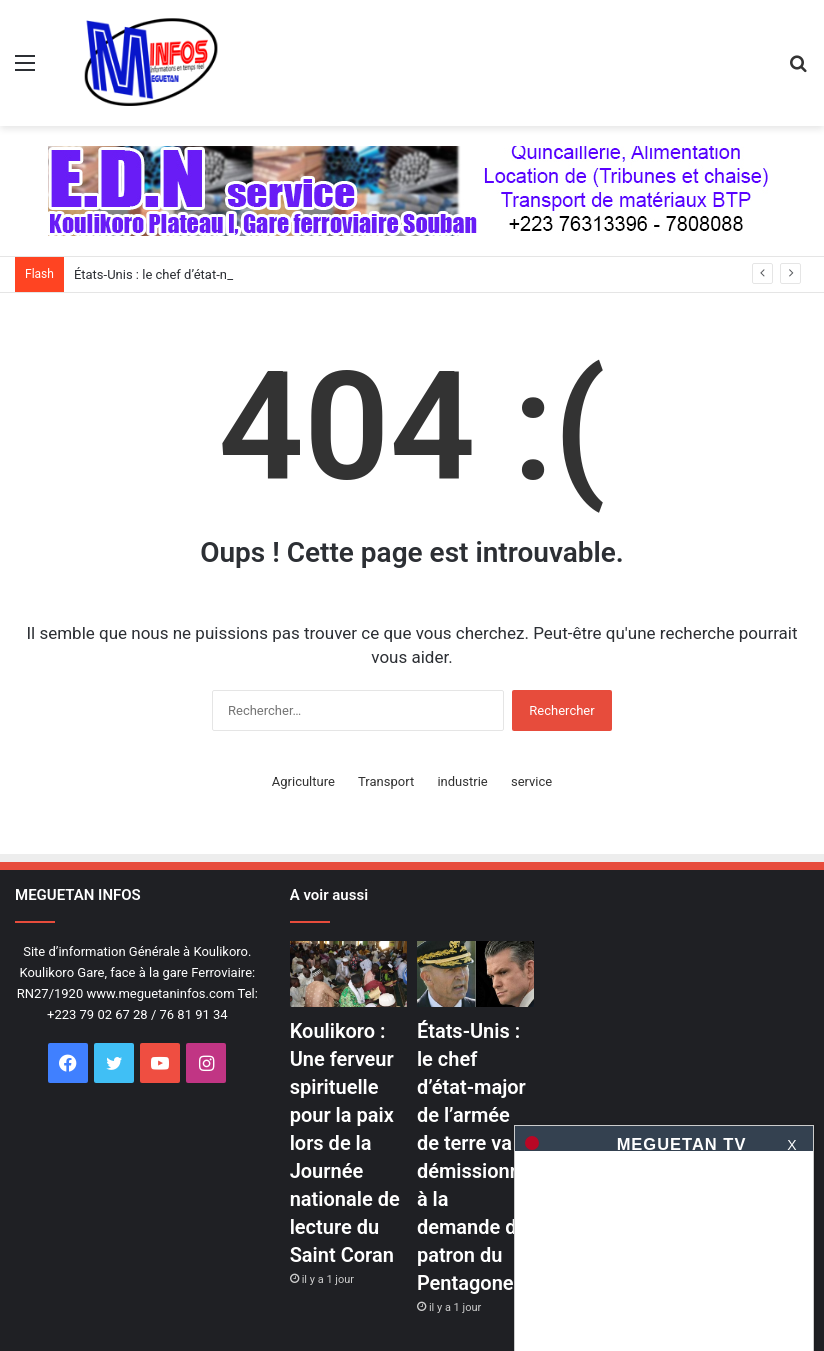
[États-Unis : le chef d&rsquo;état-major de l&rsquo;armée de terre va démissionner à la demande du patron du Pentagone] (475, 974)
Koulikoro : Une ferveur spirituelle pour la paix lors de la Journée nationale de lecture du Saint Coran (345, 1143)
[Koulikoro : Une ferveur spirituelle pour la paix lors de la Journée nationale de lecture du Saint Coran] (348, 974)
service (531, 781)
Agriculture (303, 781)
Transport (386, 781)
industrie (462, 781)
